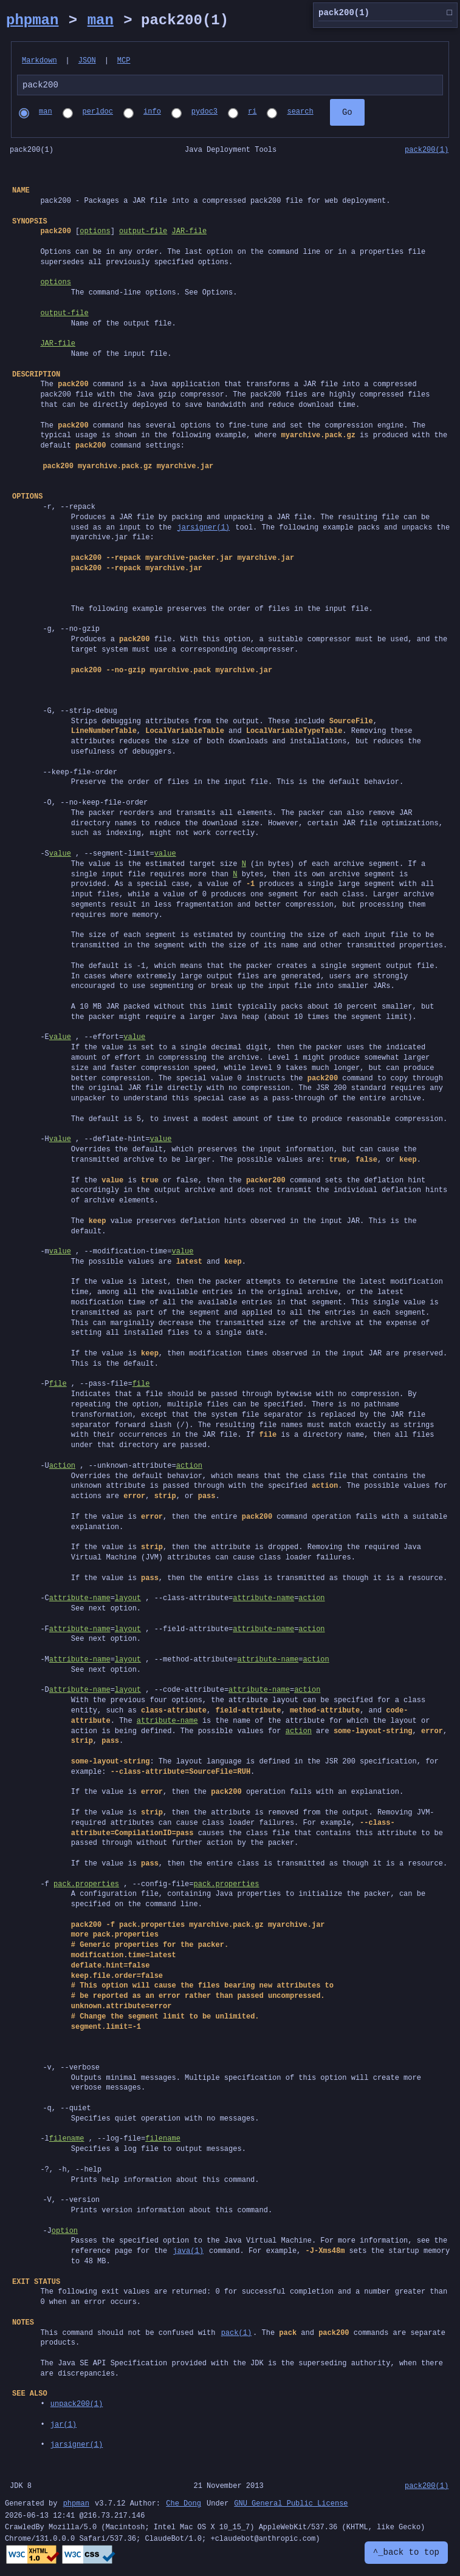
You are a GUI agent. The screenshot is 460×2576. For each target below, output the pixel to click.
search (300, 114)
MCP (124, 61)
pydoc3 (204, 114)
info (152, 114)
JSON (87, 61)
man (101, 20)
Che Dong (183, 2506)
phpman (32, 20)
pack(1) (236, 2334)
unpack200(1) (76, 2406)
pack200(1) (426, 151)
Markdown (39, 61)
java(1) (188, 2252)
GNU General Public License (291, 2506)
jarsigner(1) (203, 529)
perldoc (98, 114)
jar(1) (63, 2426)
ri (252, 114)
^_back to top (406, 2552)
